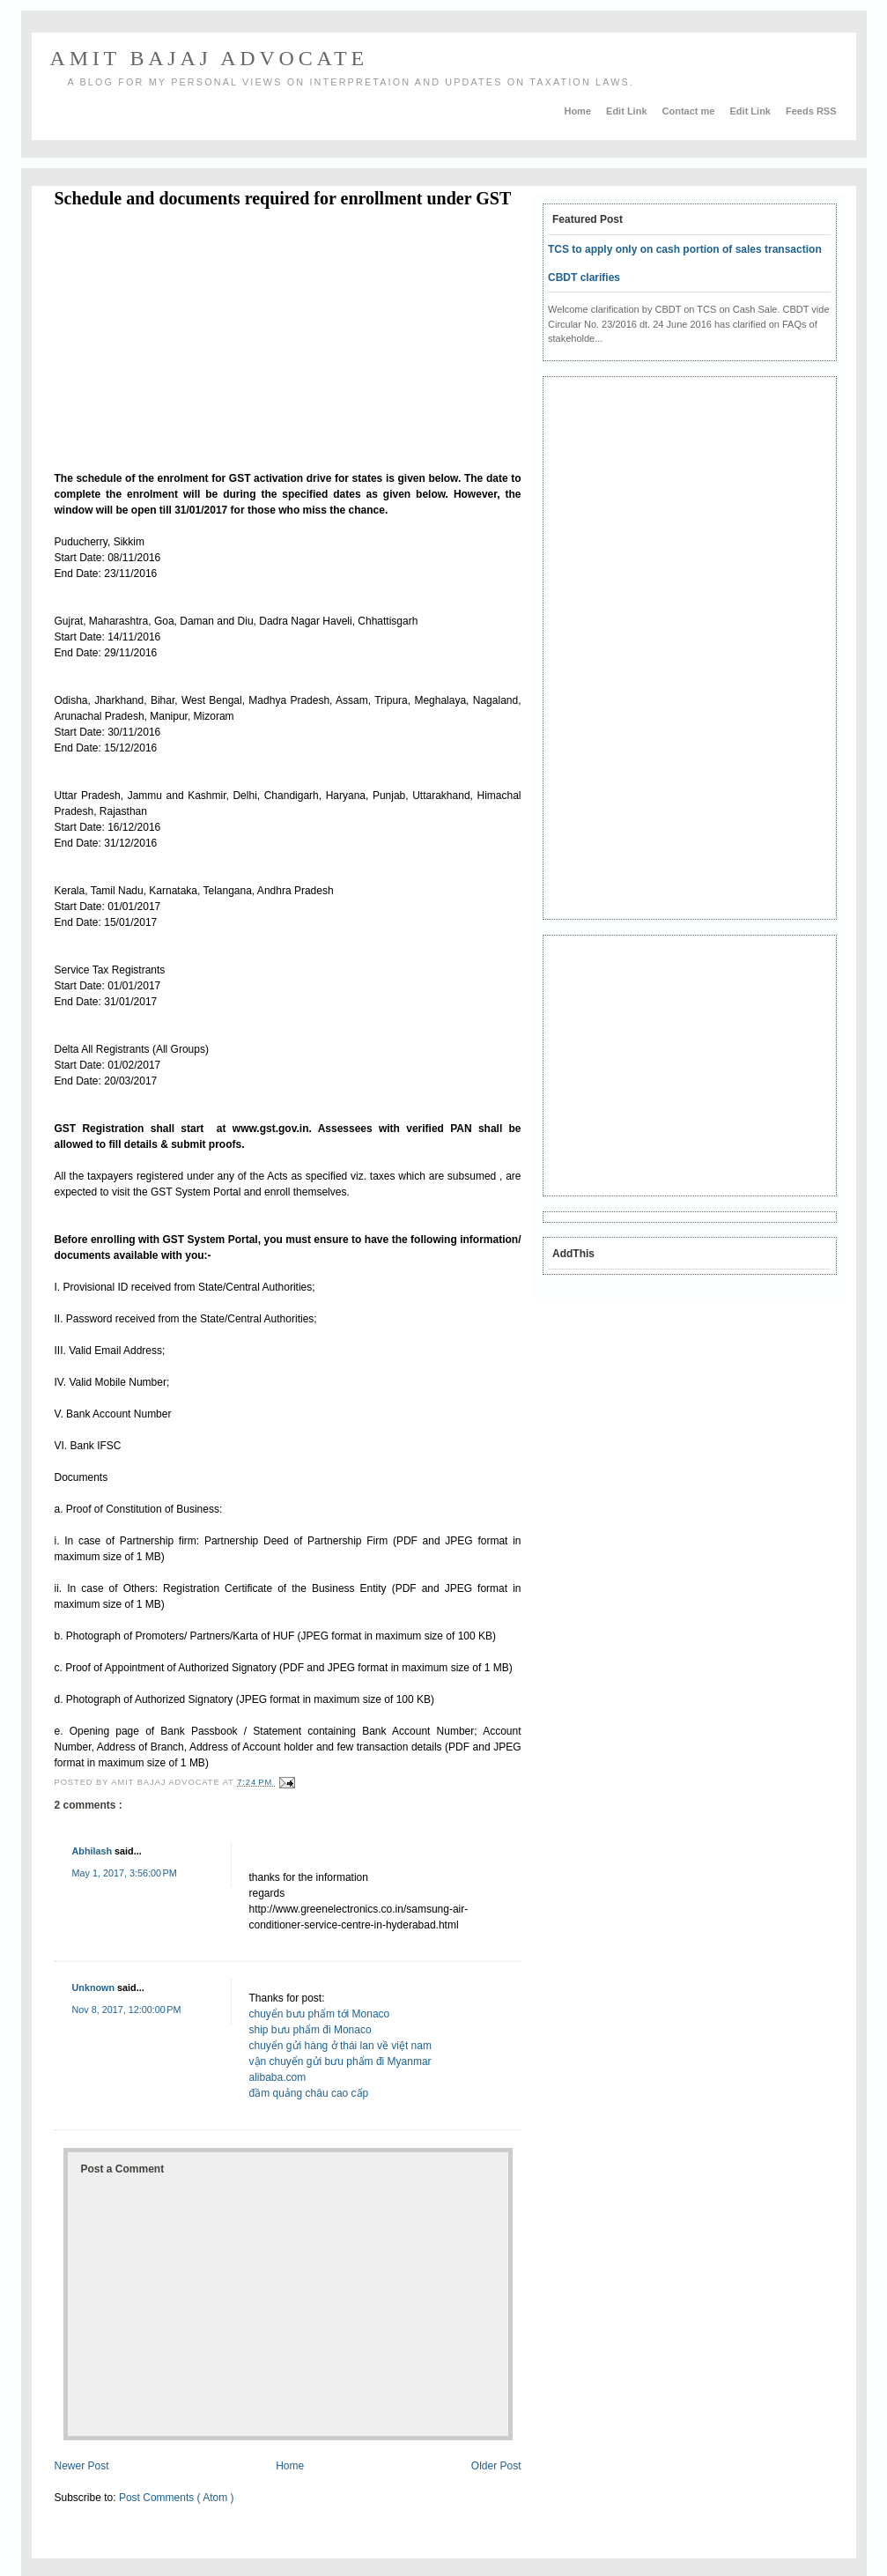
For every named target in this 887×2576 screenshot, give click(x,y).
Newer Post (82, 2466)
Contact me (690, 111)
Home (579, 111)
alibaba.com (278, 2077)
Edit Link (628, 111)
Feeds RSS (811, 111)
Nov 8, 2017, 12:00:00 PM (126, 2009)
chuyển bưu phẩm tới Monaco (319, 2014)
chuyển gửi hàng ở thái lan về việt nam (340, 2045)
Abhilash (93, 1851)
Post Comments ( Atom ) (176, 2497)
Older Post (496, 2466)
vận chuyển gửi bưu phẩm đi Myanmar (340, 2061)
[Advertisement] (203, 342)
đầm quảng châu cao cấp (309, 2093)
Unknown (95, 1987)
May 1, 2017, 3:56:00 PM (124, 1873)
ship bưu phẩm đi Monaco (310, 2030)
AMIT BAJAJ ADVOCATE (209, 58)
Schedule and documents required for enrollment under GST (283, 198)
